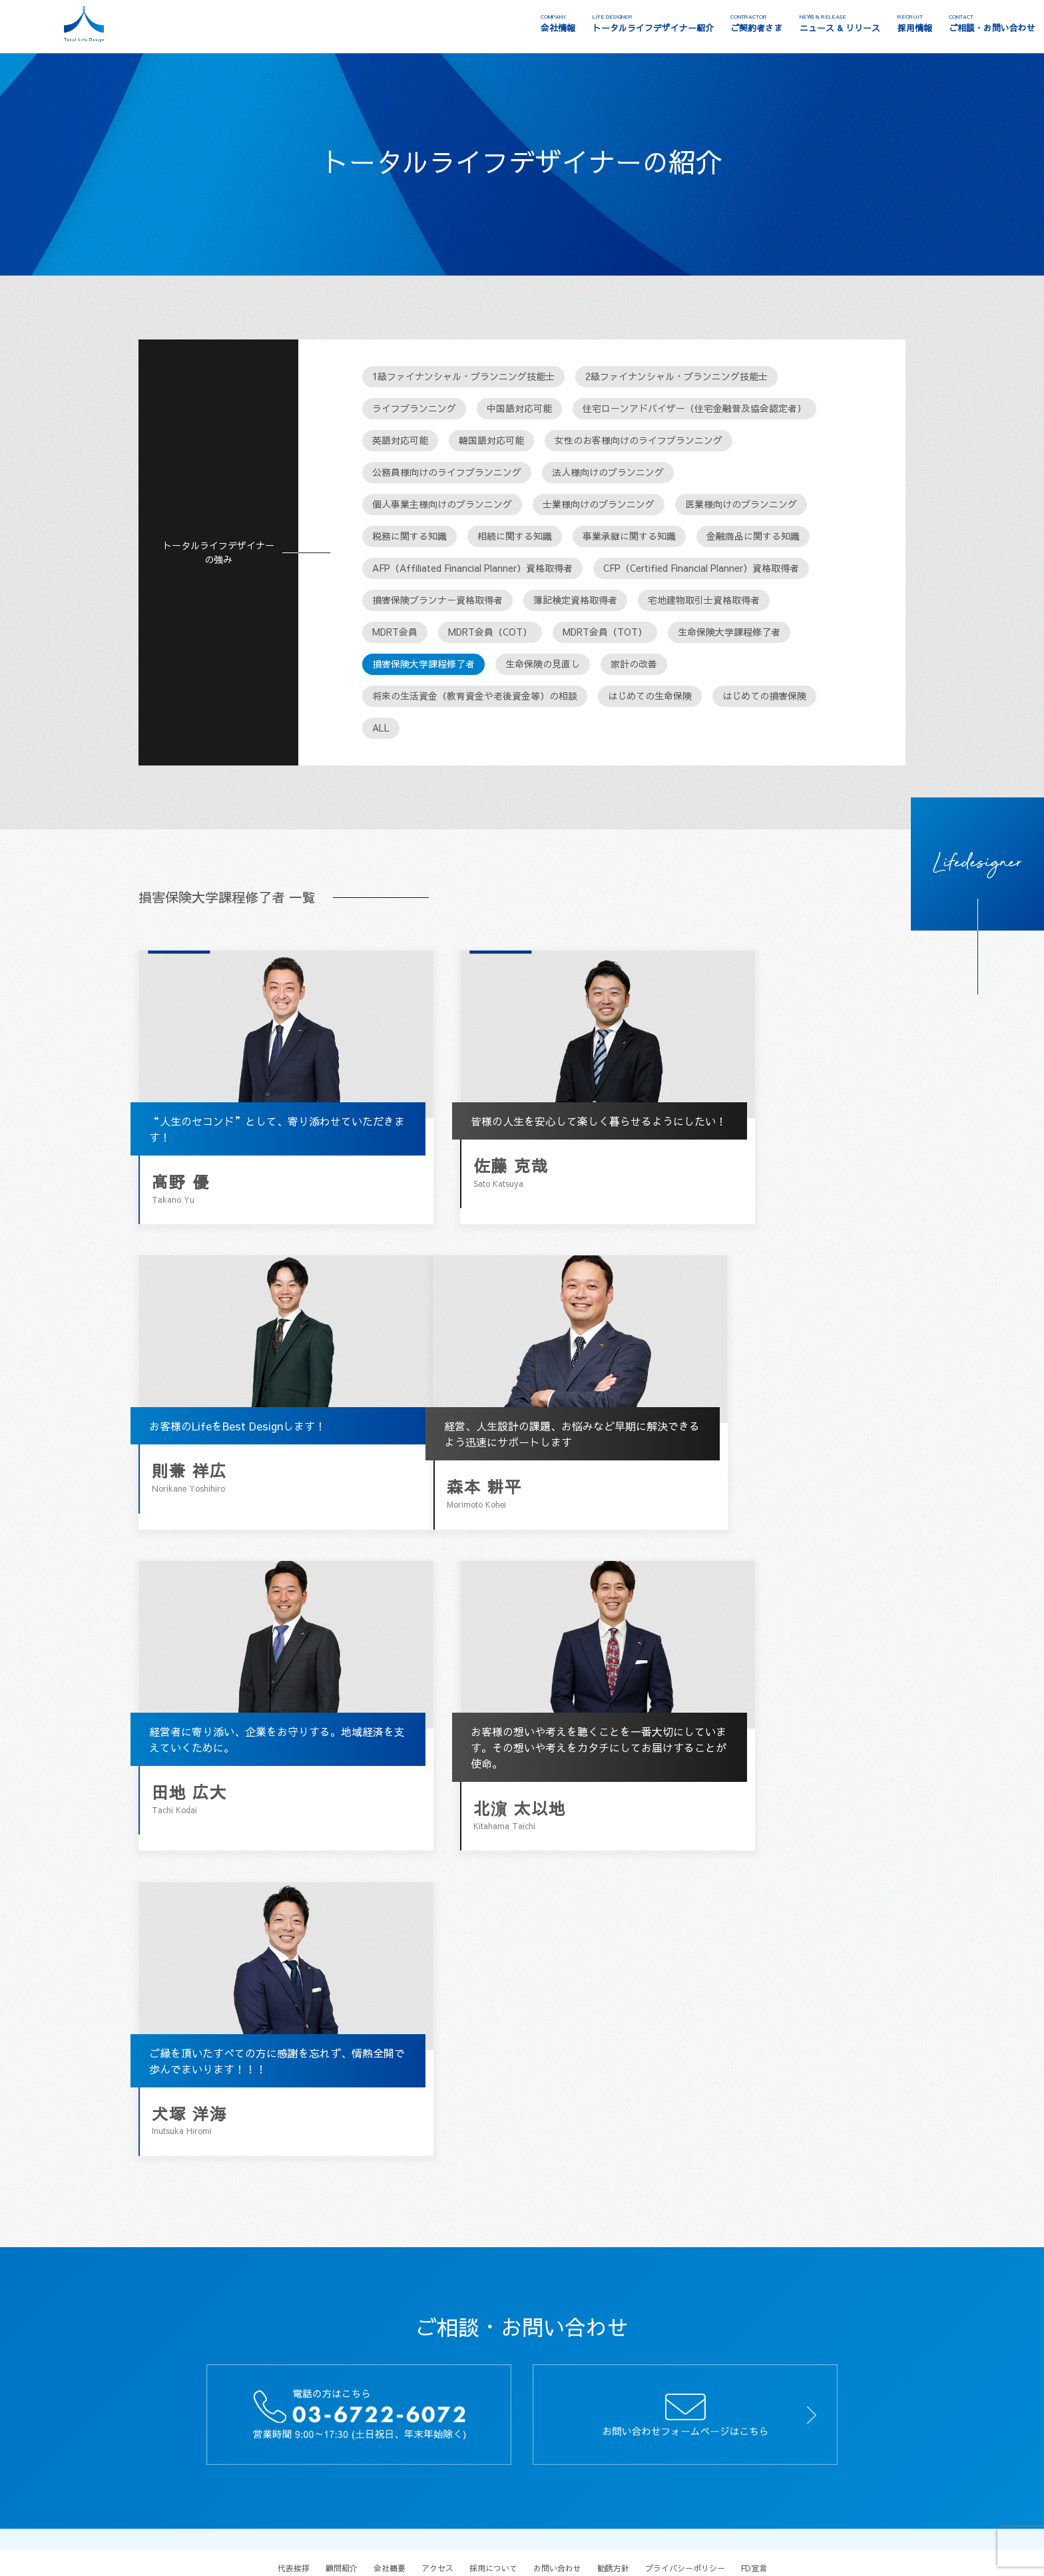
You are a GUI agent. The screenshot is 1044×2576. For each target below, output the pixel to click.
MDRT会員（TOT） (605, 635)
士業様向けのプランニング (598, 508)
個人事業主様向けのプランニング (442, 508)
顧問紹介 (342, 2264)
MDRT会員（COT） (490, 635)
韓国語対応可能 (491, 444)
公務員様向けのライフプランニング (446, 476)
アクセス (437, 2264)
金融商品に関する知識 (753, 539)
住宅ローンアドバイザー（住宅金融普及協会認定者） (694, 412)
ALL (381, 731)
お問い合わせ (557, 2264)
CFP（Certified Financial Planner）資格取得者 (701, 571)
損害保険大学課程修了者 (423, 667)
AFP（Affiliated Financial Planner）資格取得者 (472, 571)
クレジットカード (499, 2429)
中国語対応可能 (519, 412)
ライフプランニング (414, 412)
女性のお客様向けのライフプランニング (638, 444)
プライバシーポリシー (685, 2264)
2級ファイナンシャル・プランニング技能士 (676, 380)
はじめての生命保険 (650, 699)
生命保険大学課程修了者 (729, 635)
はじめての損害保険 (764, 699)
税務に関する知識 (409, 539)
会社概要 (389, 2264)
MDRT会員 (394, 635)
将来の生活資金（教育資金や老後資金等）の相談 (474, 699)
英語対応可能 (400, 444)
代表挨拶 (294, 2264)
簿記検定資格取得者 (575, 603)
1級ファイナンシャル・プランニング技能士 (463, 380)
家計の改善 (634, 667)
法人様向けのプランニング (608, 476)
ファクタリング (567, 2429)
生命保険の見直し (542, 667)
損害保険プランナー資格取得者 (437, 603)
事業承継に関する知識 (629, 539)
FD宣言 (754, 2264)
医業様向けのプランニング (741, 508)
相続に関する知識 (514, 539)
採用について (493, 2264)
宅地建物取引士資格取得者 (704, 603)
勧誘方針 (613, 2264)
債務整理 (617, 2429)
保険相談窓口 (436, 2429)
